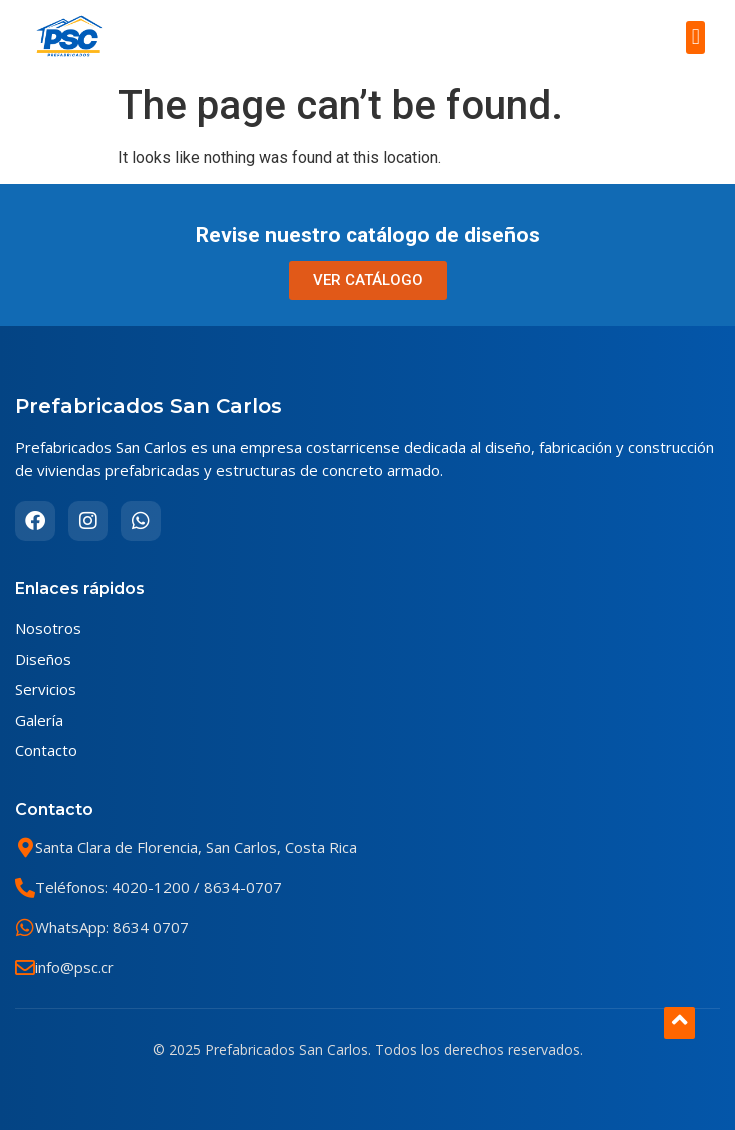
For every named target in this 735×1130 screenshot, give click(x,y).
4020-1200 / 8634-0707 (195, 887)
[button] (695, 37)
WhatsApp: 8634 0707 (112, 927)
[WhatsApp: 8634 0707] (25, 928)
